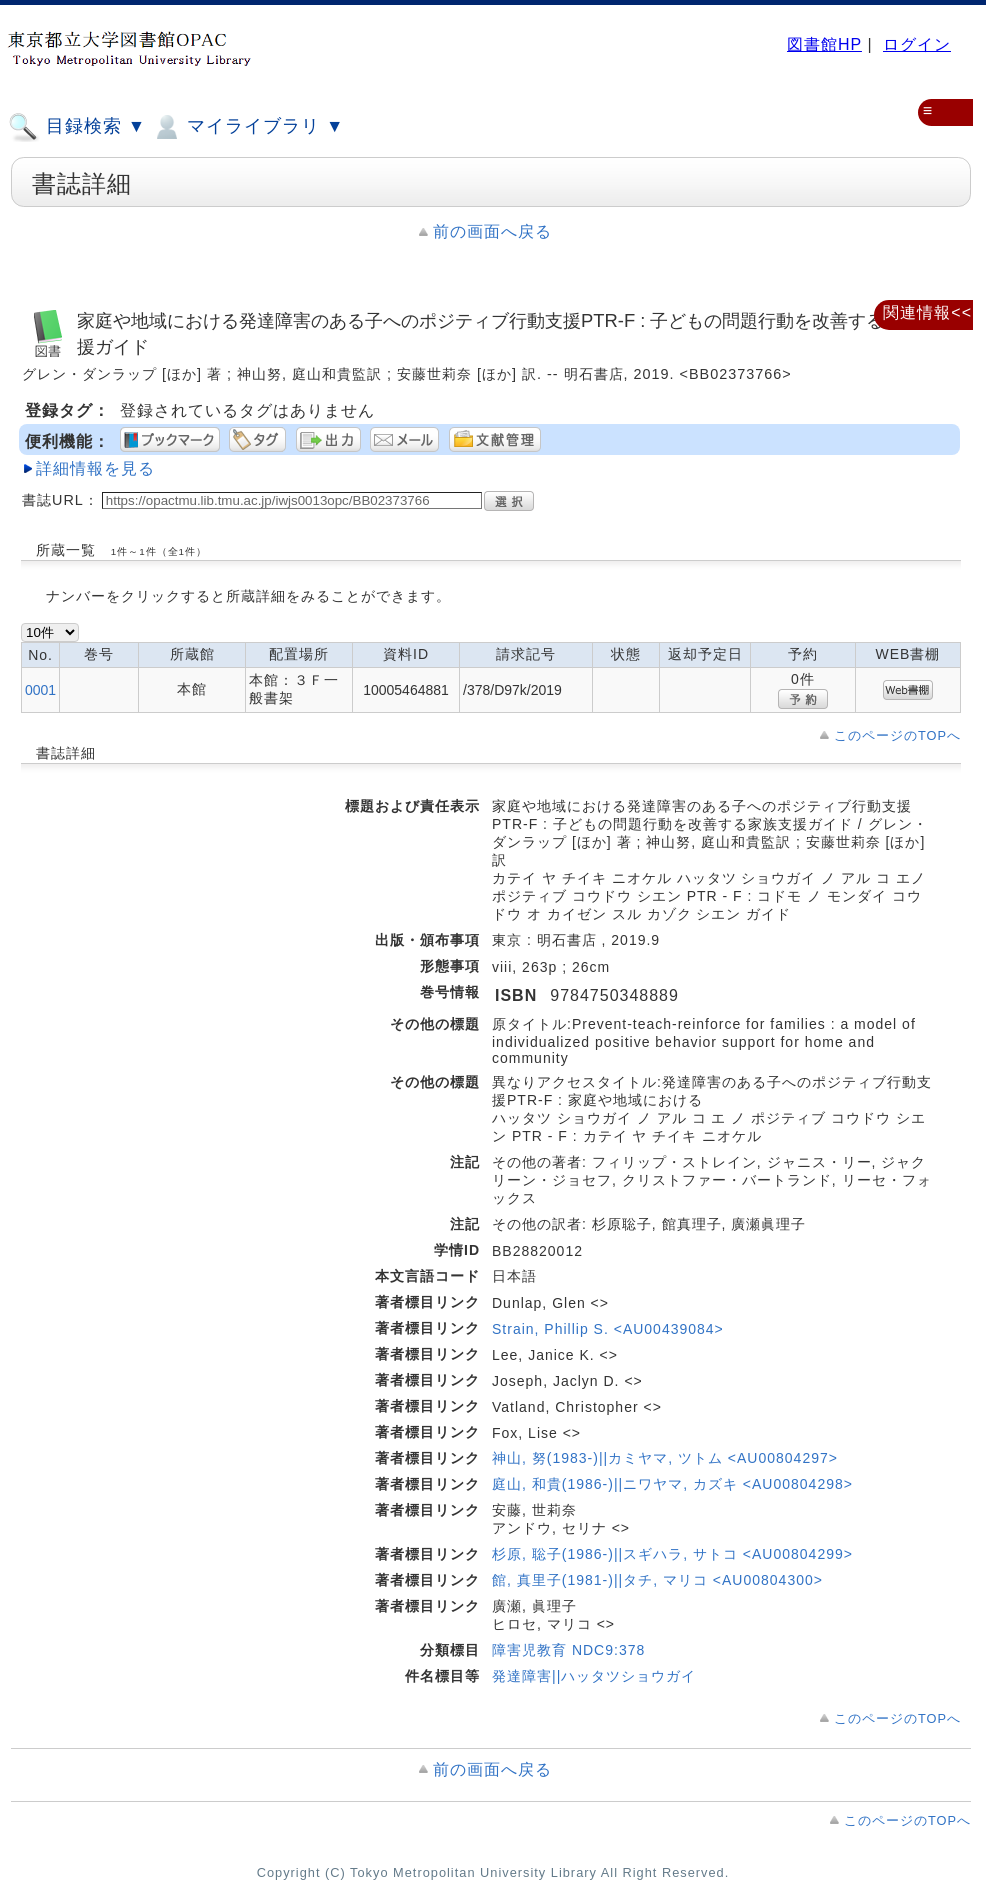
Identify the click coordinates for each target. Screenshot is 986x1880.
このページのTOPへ (897, 735)
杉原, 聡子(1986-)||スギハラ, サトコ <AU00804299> (672, 1554)
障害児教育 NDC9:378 (568, 1650)
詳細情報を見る (95, 468)
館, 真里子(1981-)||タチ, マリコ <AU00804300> (657, 1580)
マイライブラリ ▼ (247, 127)
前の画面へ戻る (492, 231)
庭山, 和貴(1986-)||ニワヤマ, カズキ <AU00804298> (672, 1484)
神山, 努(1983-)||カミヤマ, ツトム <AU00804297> (665, 1458)
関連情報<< (927, 312)
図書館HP (824, 44)
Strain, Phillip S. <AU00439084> (608, 1329)
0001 (40, 690)
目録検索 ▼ (77, 127)
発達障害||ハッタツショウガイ (594, 1676)
